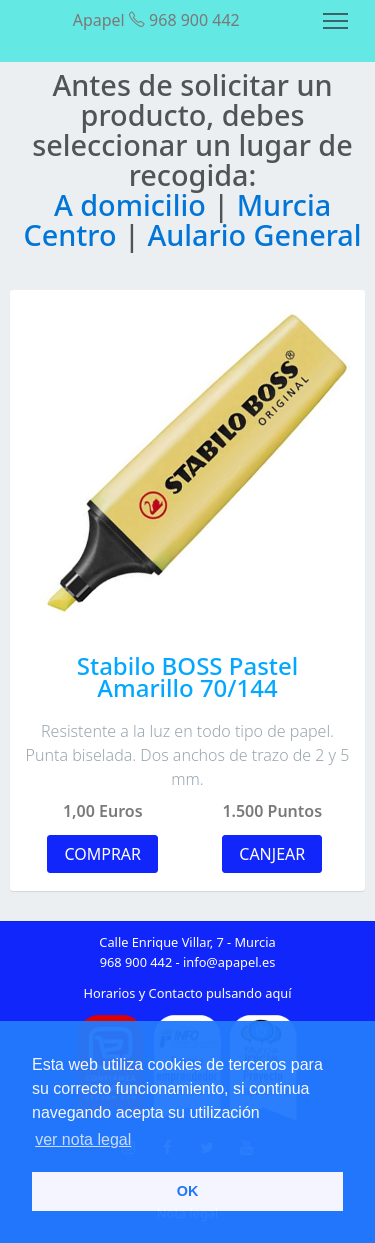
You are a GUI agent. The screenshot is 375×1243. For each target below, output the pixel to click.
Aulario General (254, 234)
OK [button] (188, 1191)
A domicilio (133, 204)
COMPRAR (102, 854)
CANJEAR (272, 854)
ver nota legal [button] (83, 1139)
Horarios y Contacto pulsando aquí (188, 993)
